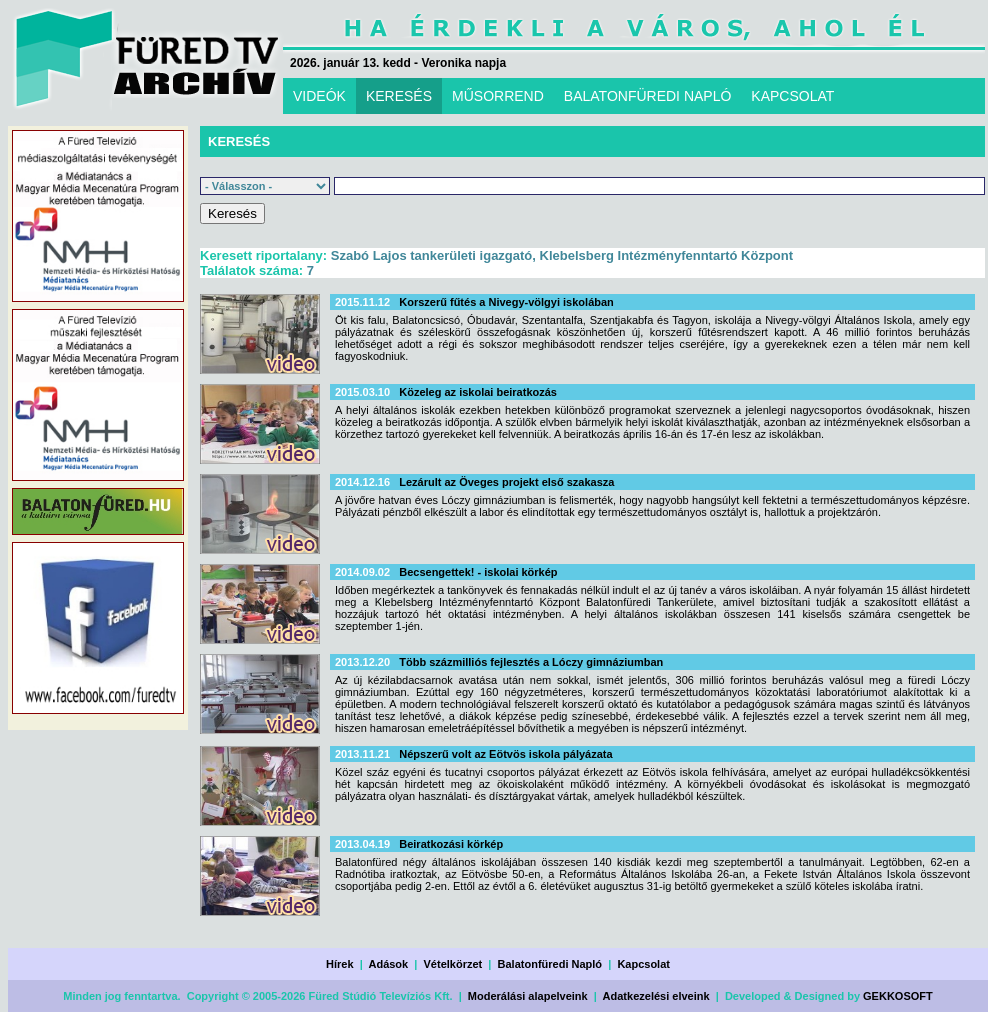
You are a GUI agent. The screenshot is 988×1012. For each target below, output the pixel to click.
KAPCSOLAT (792, 96)
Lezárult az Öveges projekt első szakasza (506, 482)
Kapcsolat (643, 964)
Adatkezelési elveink (656, 996)
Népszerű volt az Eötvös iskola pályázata (505, 754)
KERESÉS (399, 96)
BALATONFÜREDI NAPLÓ (648, 96)
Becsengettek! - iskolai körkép (478, 572)
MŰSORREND (498, 96)
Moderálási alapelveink (528, 996)
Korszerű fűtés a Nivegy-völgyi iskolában (506, 302)
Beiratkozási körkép (451, 844)
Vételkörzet (453, 964)
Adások (388, 964)
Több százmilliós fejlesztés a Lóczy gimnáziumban (531, 662)
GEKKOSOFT (898, 996)
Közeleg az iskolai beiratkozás (478, 392)
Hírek (340, 964)
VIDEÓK (319, 96)
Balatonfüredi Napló (550, 964)
